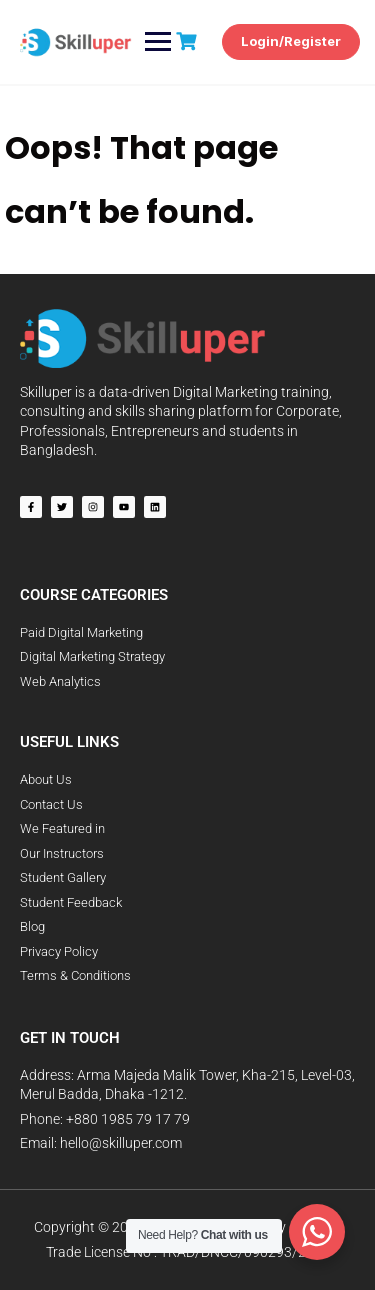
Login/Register (291, 41)
